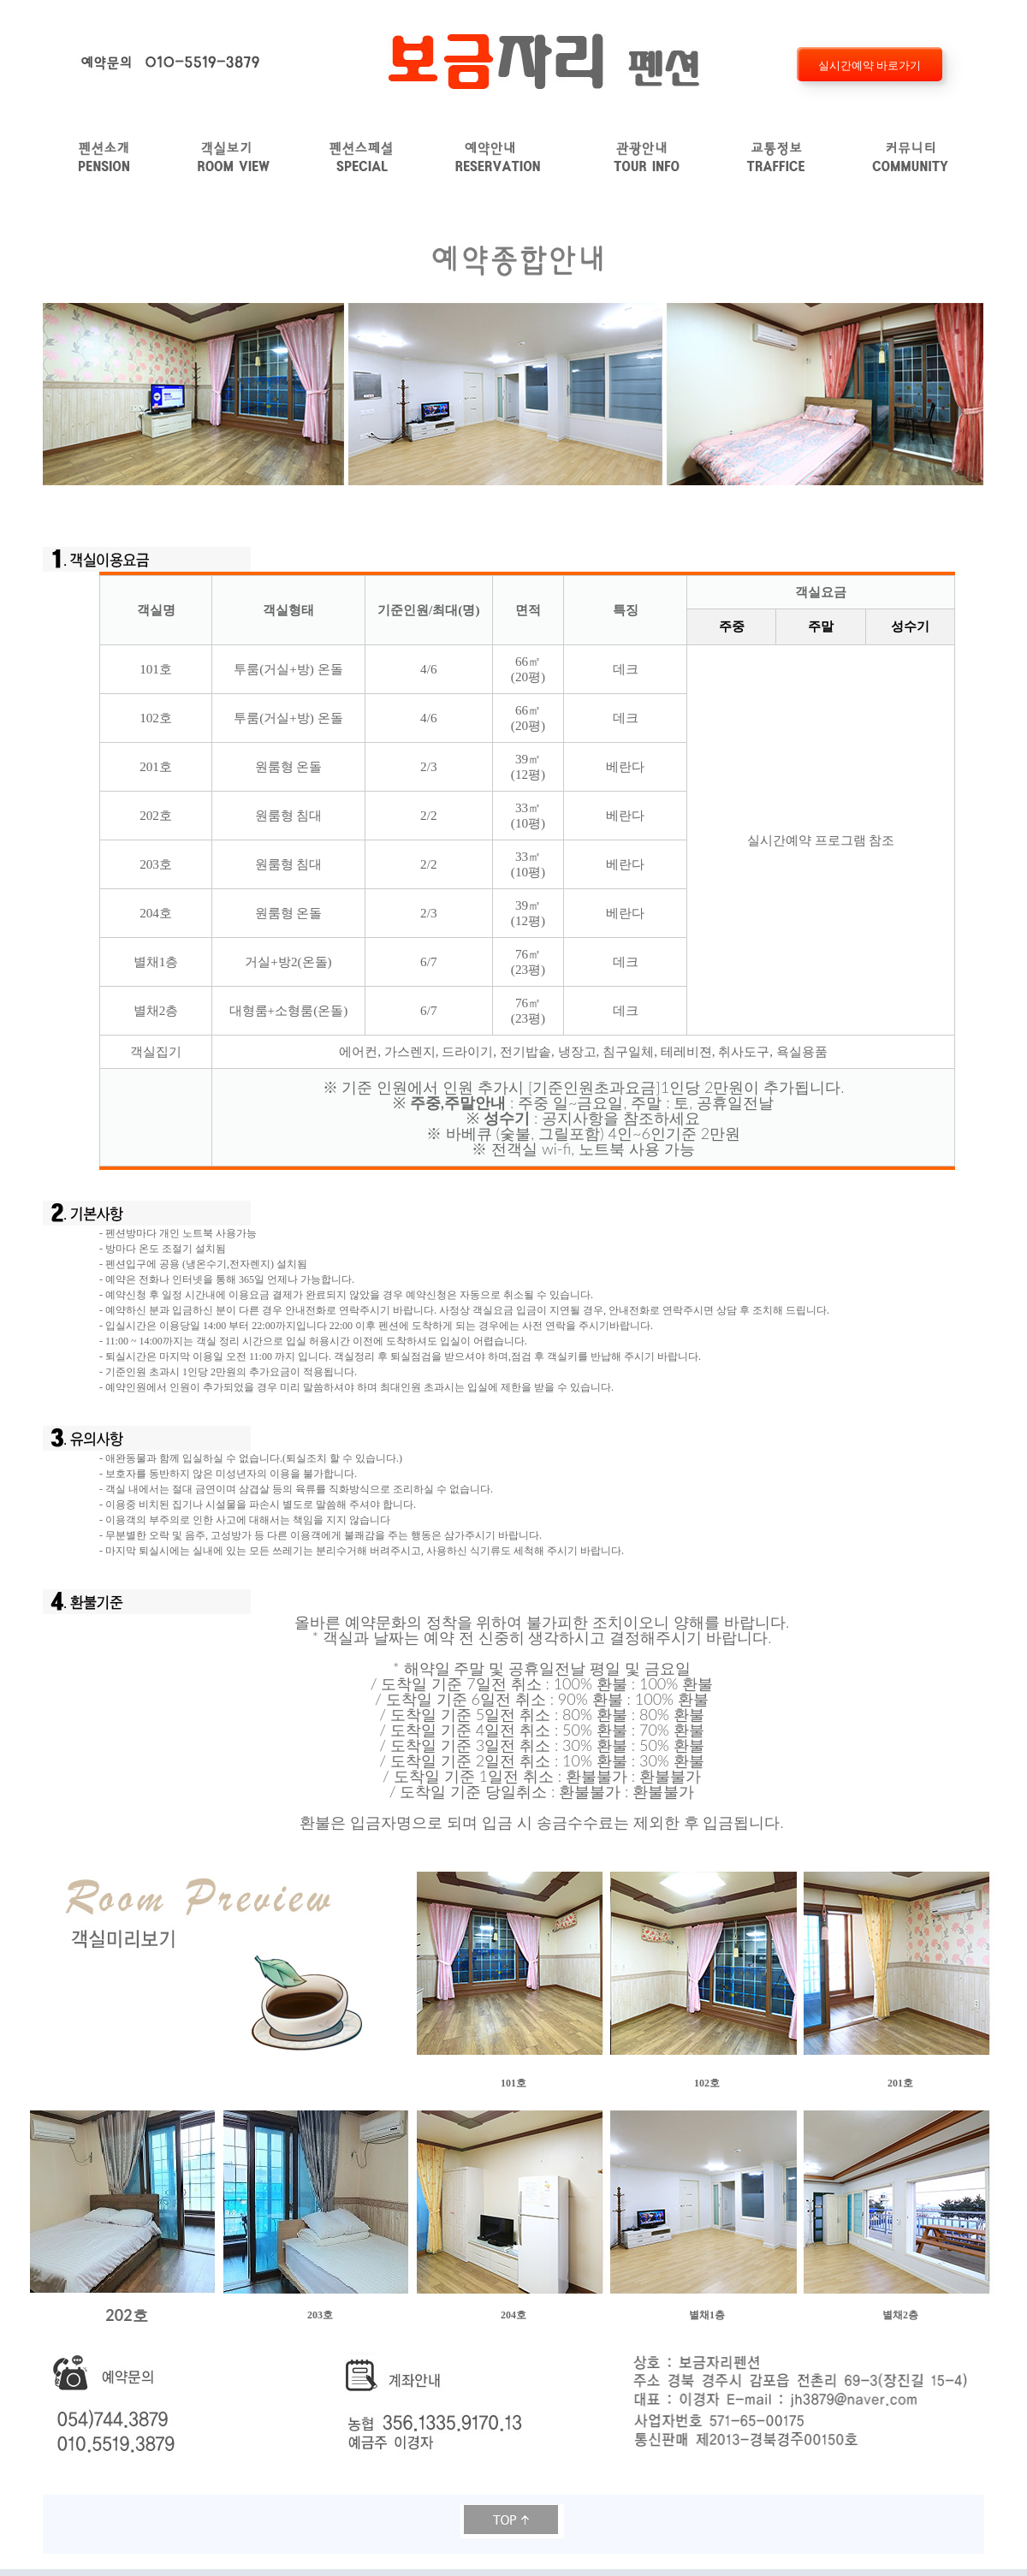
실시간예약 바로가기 (869, 65)
